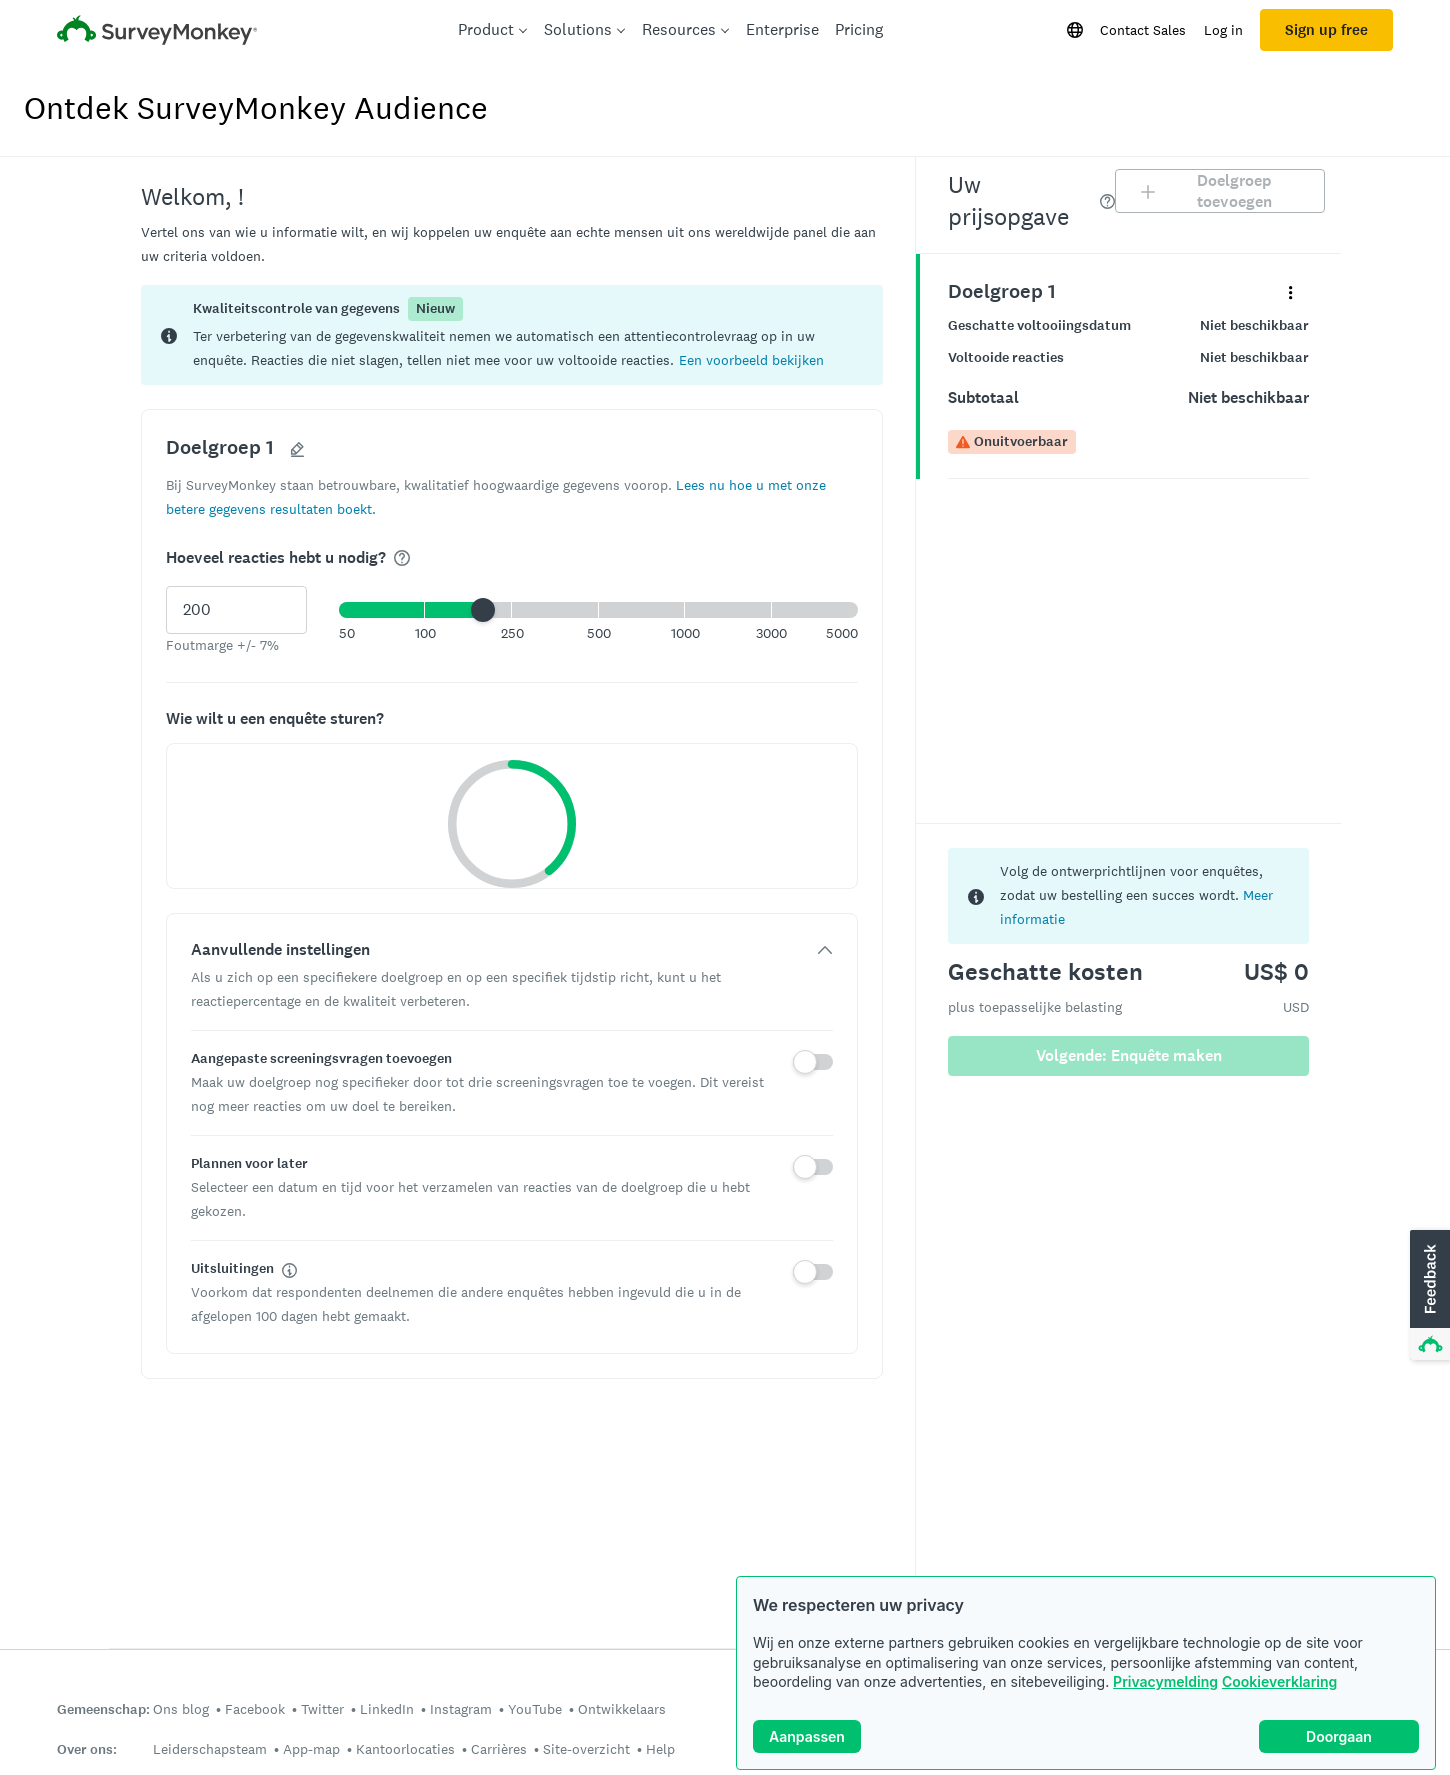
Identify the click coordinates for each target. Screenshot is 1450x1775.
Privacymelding (1165, 1681)
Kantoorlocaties (405, 1749)
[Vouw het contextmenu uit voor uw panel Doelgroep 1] (1290, 291)
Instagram (461, 1709)
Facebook (255, 1709)
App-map (311, 1749)
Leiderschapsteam (210, 1749)
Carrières (499, 1749)
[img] (402, 558)
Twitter (322, 1709)
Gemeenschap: (103, 1709)
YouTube (535, 1709)
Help (660, 1749)
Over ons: (87, 1749)
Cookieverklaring (1279, 1681)
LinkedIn (387, 1709)
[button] (751, 359)
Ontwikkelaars (622, 1709)
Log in (1223, 30)
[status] (512, 335)
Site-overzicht (586, 1749)
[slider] (483, 610)
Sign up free (1326, 30)
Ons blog (181, 1709)
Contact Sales (1143, 30)
